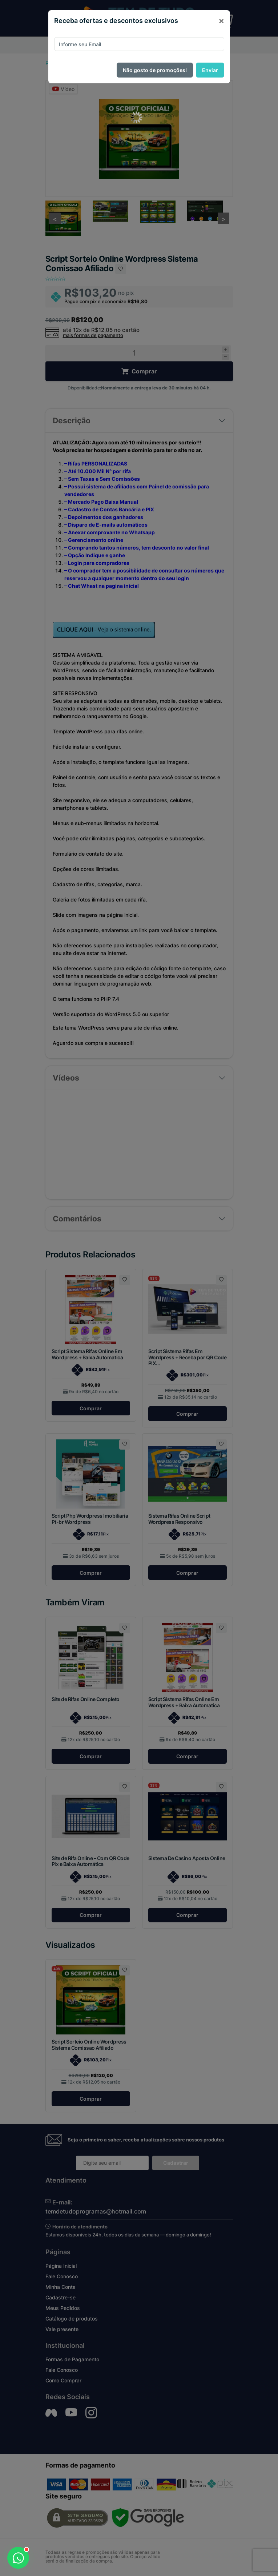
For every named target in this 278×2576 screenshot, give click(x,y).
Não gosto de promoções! (155, 70)
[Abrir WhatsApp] (18, 2558)
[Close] (221, 21)
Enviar (210, 70)
